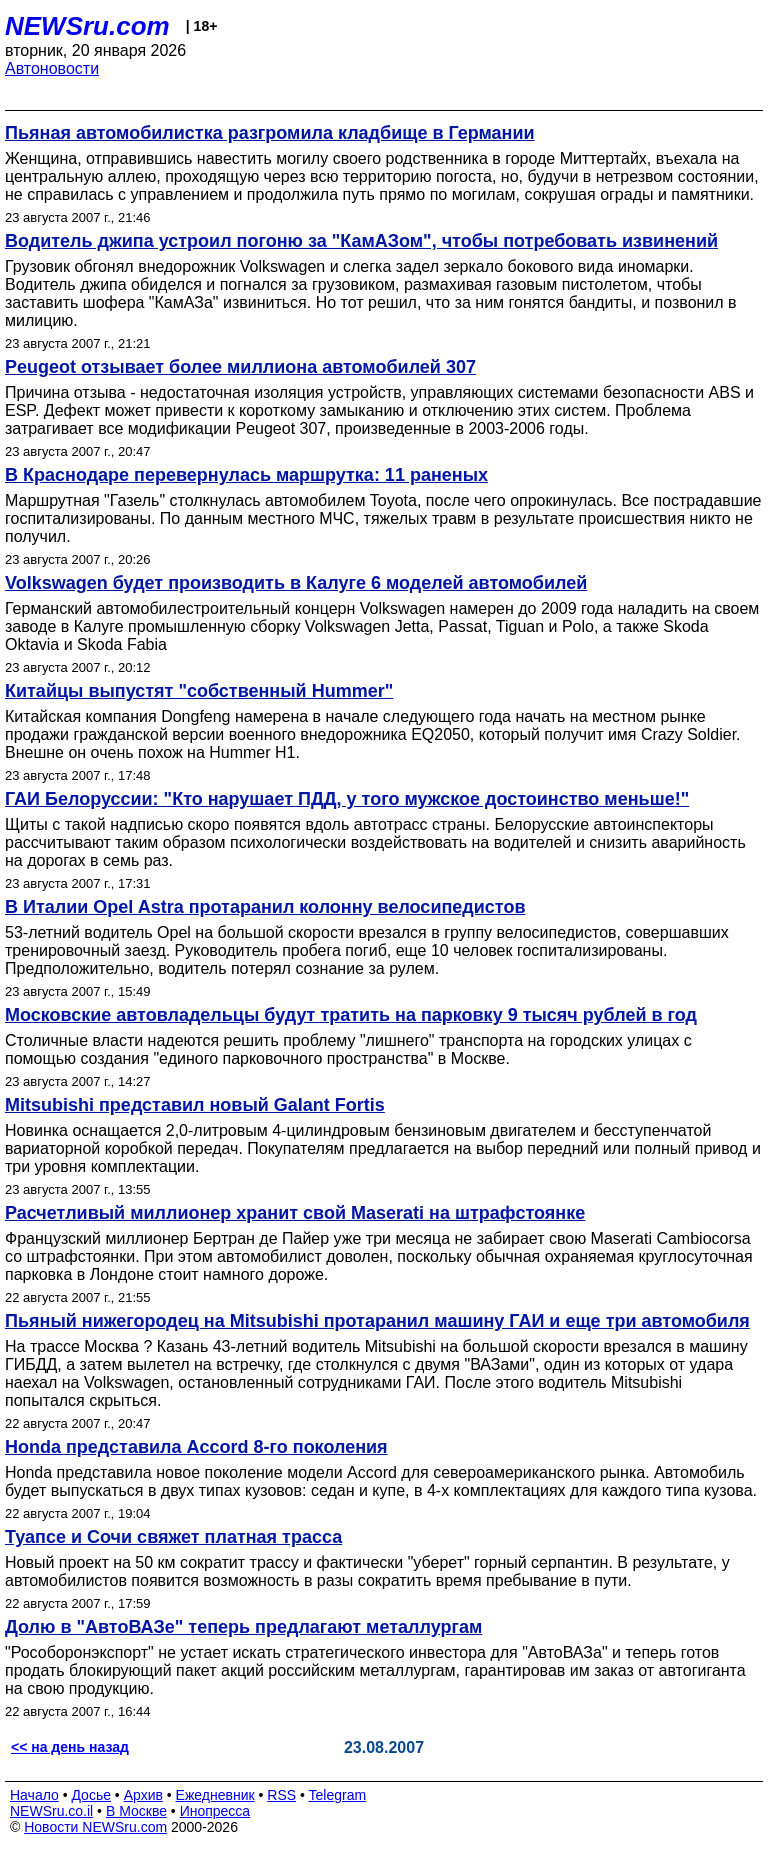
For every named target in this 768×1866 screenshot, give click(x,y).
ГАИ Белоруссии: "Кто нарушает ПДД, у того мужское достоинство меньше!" (347, 799)
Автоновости (52, 68)
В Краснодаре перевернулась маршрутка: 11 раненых (246, 475)
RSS (281, 1795)
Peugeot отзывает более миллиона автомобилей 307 (240, 367)
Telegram (338, 1795)
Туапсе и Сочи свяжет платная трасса (173, 1537)
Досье (91, 1795)
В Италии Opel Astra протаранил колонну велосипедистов (265, 907)
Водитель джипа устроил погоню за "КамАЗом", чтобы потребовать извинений (361, 241)
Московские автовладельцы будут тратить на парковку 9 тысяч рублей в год (351, 1015)
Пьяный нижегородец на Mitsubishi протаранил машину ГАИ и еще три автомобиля (377, 1321)
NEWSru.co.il (51, 1811)
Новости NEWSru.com (95, 1827)
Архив (143, 1795)
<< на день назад (70, 1747)
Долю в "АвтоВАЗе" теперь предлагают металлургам (243, 1627)
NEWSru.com (87, 26)
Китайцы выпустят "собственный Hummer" (199, 691)
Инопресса (215, 1811)
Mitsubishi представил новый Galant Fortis (195, 1105)
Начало (34, 1795)
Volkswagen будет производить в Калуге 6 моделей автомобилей (296, 583)
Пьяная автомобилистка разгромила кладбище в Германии (270, 133)
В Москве (136, 1811)
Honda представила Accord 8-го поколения (196, 1447)
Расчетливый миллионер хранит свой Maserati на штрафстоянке (295, 1213)
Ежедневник (215, 1795)
